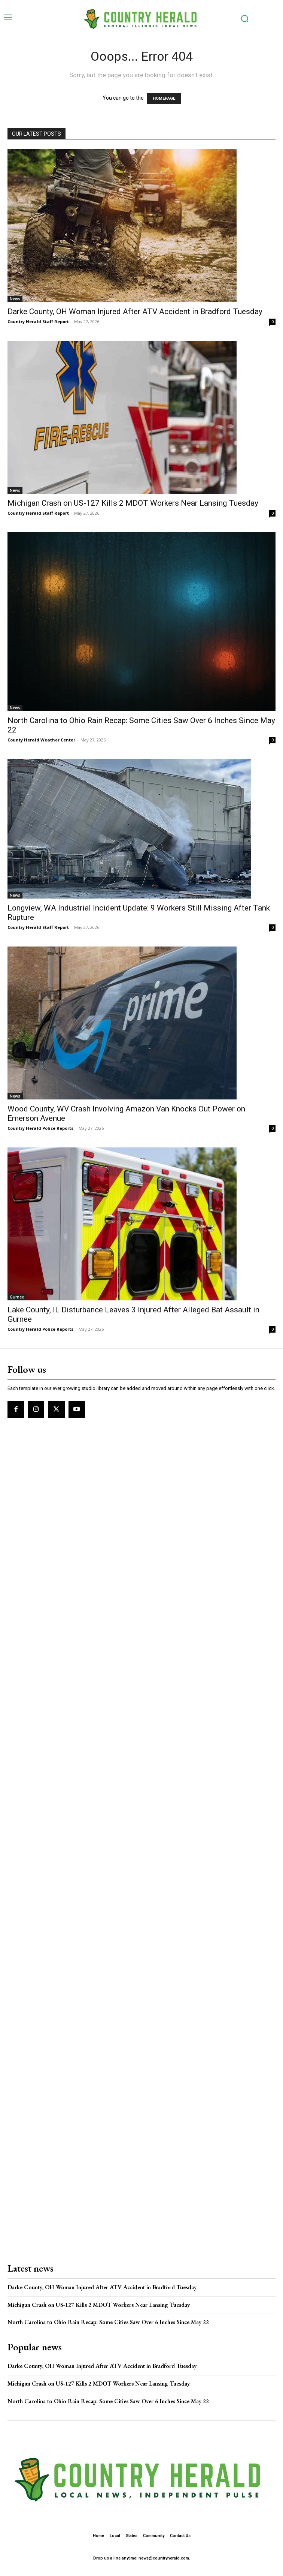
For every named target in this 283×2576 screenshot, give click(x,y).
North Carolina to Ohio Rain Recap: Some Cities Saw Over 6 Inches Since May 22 (108, 2322)
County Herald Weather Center (41, 740)
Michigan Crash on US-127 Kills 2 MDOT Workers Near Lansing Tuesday (132, 503)
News (15, 298)
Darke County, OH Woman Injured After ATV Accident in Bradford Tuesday (134, 311)
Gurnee (17, 1297)
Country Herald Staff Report (38, 321)
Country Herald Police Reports (40, 1128)
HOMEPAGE (164, 98)
